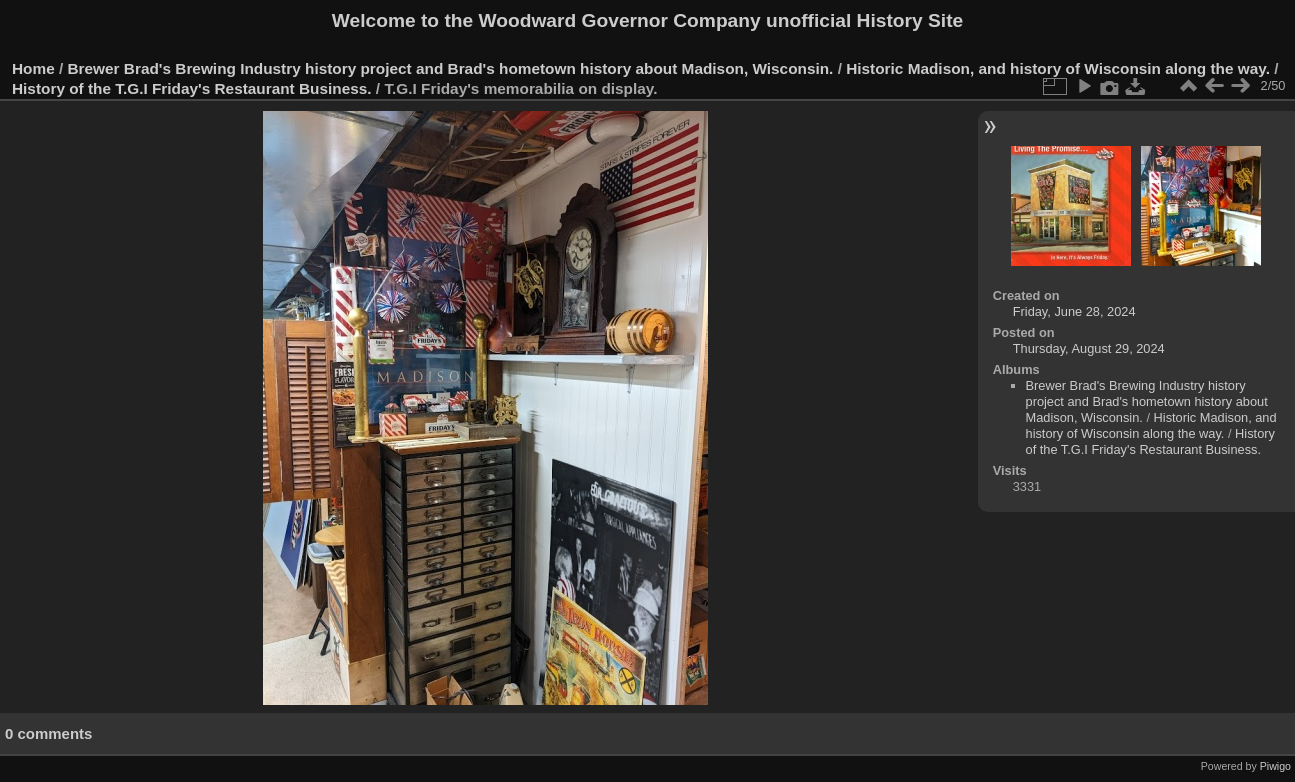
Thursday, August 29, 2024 (1089, 348)
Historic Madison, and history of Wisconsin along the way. (1058, 68)
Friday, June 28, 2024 (1074, 311)
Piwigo (1275, 766)
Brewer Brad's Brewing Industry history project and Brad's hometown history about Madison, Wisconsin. (451, 68)
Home (33, 68)
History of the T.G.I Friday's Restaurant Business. (192, 88)
